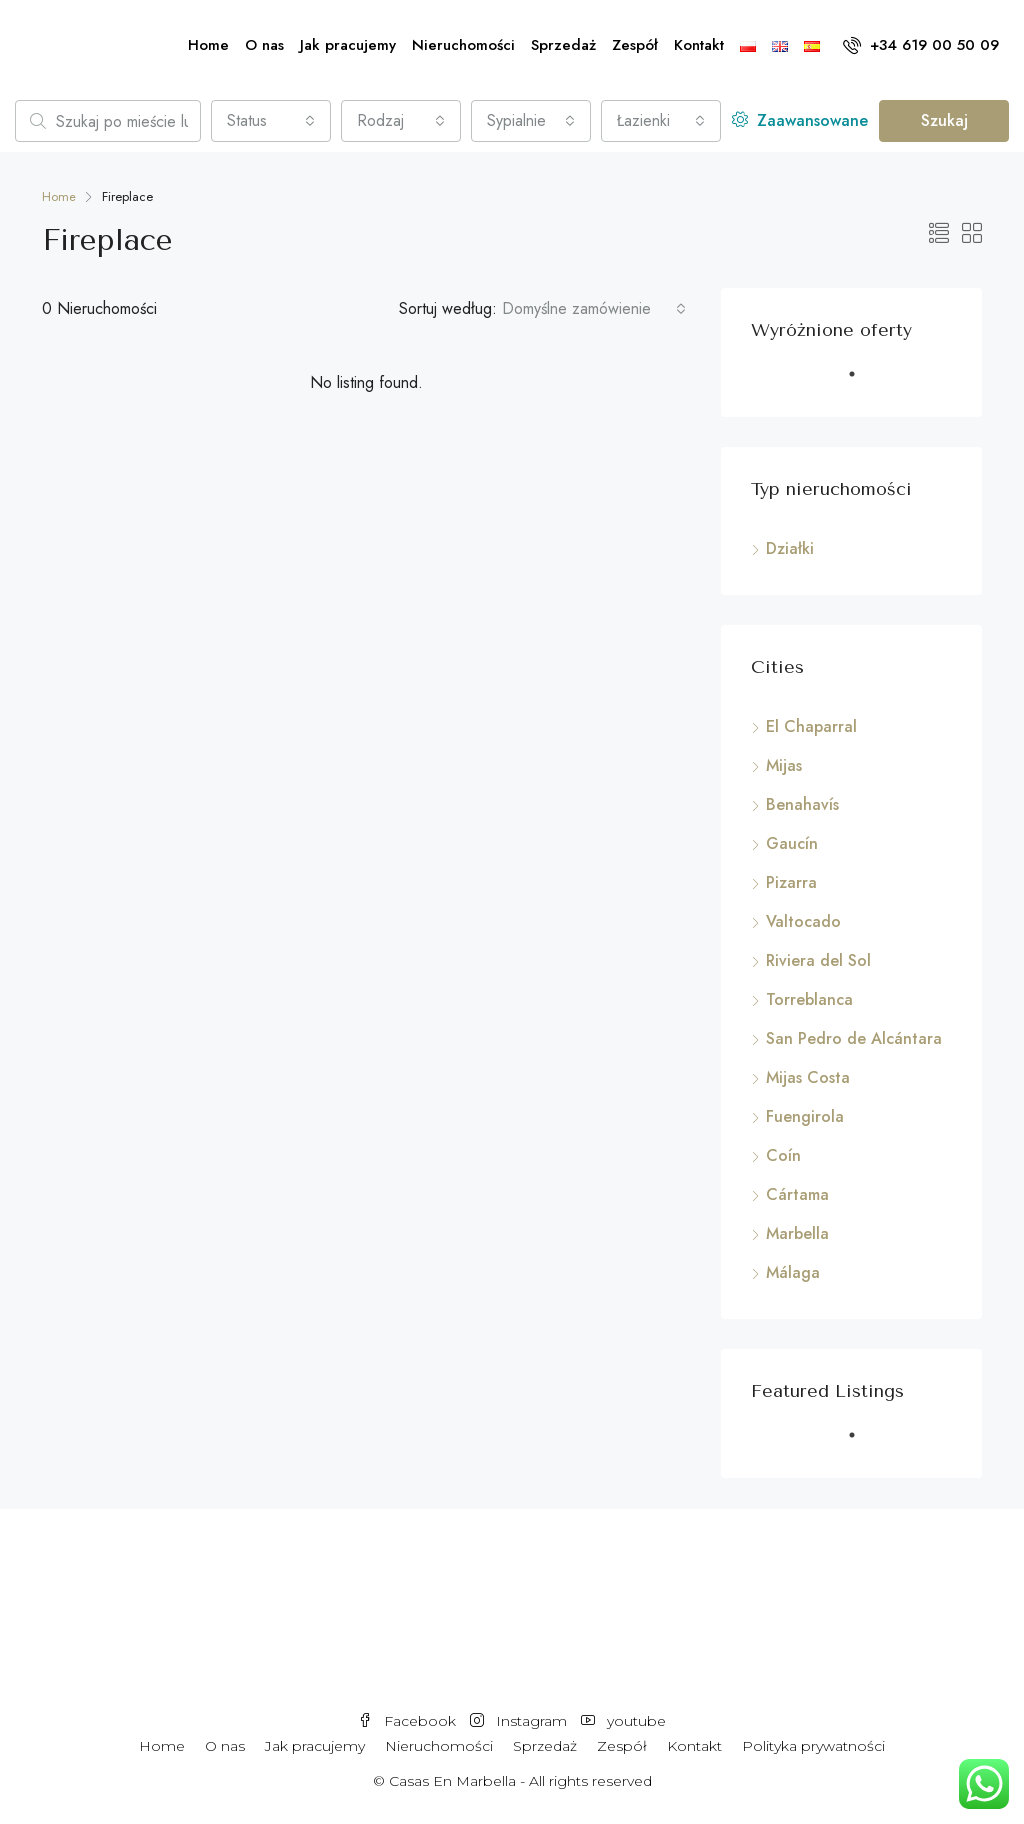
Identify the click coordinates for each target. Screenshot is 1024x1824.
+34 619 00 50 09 (921, 45)
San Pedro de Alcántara (854, 1038)
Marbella (797, 1233)
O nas (264, 45)
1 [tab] (862, 382)
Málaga (793, 1272)
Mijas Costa (808, 1077)
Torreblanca (809, 999)
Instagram (520, 1721)
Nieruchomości (463, 45)
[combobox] (271, 121)
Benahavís (802, 804)
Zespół (635, 45)
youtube (623, 1721)
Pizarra (791, 882)
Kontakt (699, 45)
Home (208, 45)
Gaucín (792, 843)
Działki (790, 548)
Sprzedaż (563, 45)
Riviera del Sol (818, 960)
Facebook (409, 1721)
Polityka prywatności (813, 1746)
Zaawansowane (800, 120)
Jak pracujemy (348, 45)
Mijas (784, 765)
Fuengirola (805, 1116)
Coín (783, 1155)
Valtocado (803, 921)
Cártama (797, 1194)
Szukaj (944, 120)
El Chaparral (811, 726)
